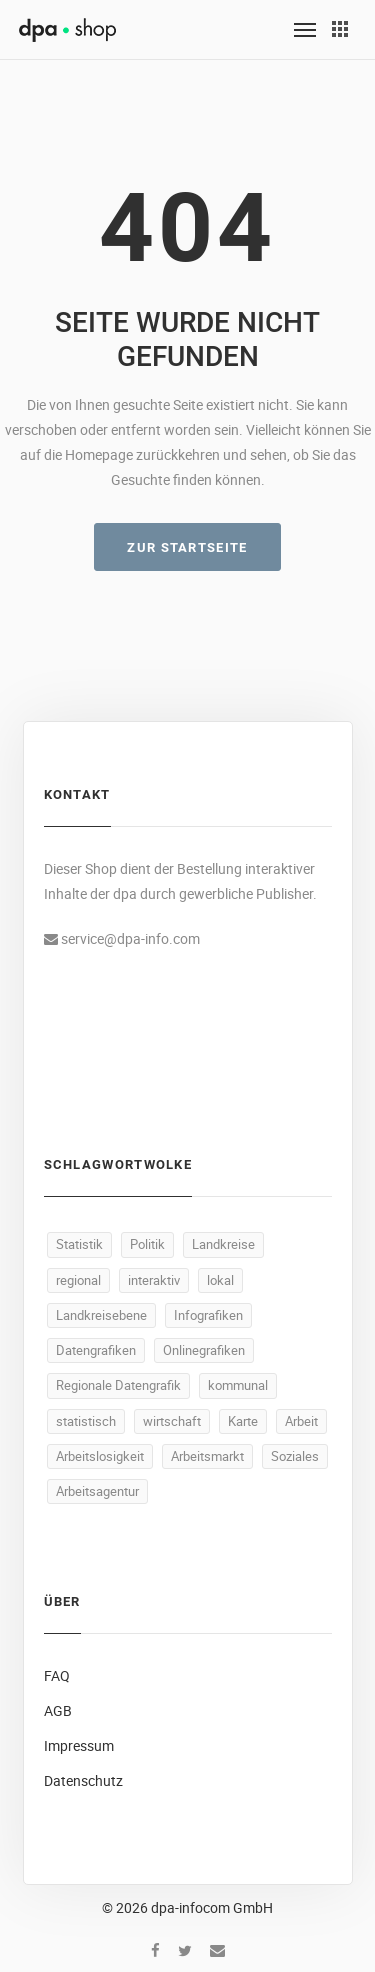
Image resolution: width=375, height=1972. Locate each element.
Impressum (79, 1745)
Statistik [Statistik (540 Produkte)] (79, 1244)
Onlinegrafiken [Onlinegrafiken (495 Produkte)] (204, 1350)
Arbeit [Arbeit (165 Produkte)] (301, 1421)
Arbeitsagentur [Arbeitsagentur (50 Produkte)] (97, 1491)
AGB (58, 1710)
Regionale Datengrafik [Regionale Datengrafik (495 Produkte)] (118, 1385)
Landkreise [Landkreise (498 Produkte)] (223, 1244)
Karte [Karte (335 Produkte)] (243, 1421)
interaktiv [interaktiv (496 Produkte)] (154, 1280)
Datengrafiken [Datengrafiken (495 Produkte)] (96, 1350)
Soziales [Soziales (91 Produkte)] (295, 1456)
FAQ (57, 1675)
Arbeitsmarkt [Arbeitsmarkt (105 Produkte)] (207, 1456)
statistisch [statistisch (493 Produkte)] (86, 1421)
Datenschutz (83, 1780)
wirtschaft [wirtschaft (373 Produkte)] (172, 1421)
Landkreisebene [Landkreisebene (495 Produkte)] (101, 1315)
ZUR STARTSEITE (187, 547)
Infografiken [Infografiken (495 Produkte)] (208, 1315)
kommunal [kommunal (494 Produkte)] (238, 1385)
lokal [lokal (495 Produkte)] (220, 1280)
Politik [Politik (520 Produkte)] (147, 1244)
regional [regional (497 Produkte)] (78, 1280)
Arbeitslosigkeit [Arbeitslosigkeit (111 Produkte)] (100, 1456)
